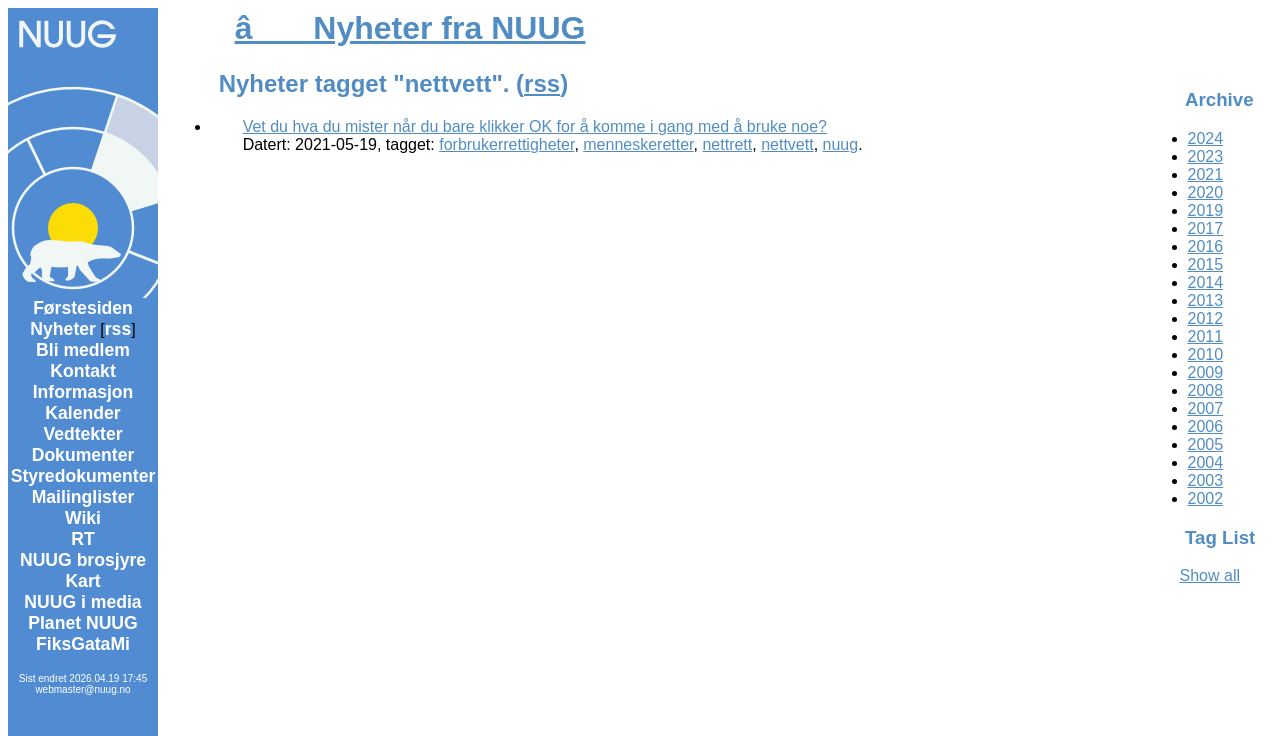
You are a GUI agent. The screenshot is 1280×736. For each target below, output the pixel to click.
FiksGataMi (83, 644)
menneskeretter (638, 144)
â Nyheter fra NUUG (410, 28)
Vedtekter (82, 434)
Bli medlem (83, 350)
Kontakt (83, 371)
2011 (1206, 336)
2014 (1206, 282)
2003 (1206, 480)
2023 (1206, 156)
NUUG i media (82, 602)
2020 (1206, 192)
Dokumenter (83, 455)
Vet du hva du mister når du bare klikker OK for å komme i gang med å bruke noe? (535, 126)
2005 (1206, 444)
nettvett (787, 144)
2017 (1206, 228)
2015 (1206, 264)
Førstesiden (83, 308)
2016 (1206, 246)
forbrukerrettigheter (506, 144)
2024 (1206, 138)
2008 (1206, 390)
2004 (1206, 462)
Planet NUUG (83, 623)
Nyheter (63, 329)
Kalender (82, 413)
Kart (82, 581)
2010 (1206, 354)
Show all (1210, 575)
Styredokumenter (83, 476)
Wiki (83, 518)
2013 (1206, 300)
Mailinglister (83, 497)
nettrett (727, 144)
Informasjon (83, 392)
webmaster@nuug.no (82, 689)
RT (82, 539)
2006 (1206, 426)
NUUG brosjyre (83, 560)
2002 (1206, 498)
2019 (1206, 210)
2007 (1206, 408)
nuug (841, 144)
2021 (1206, 174)
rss (118, 329)
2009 (1206, 372)
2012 (1206, 318)
